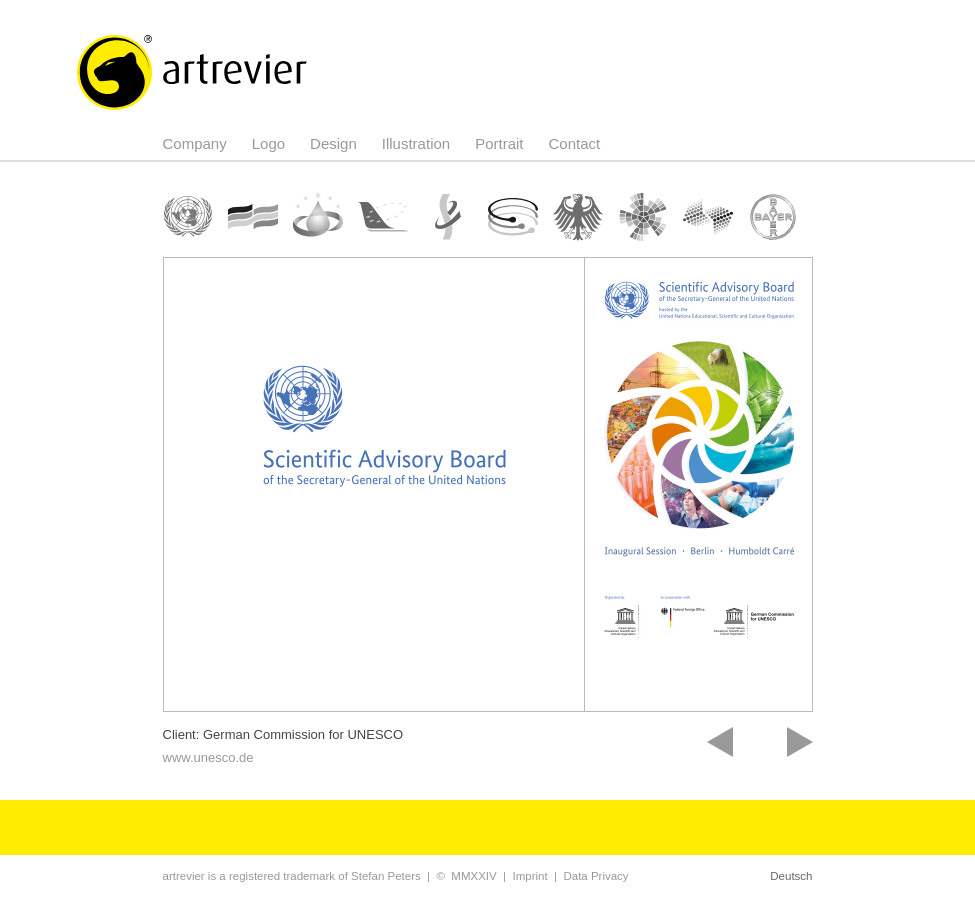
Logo (268, 143)
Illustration (416, 143)
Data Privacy (595, 876)
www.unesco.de (208, 757)
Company (195, 143)
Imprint (530, 876)
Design (333, 143)
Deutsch (791, 876)
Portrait (499, 143)
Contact (575, 143)
